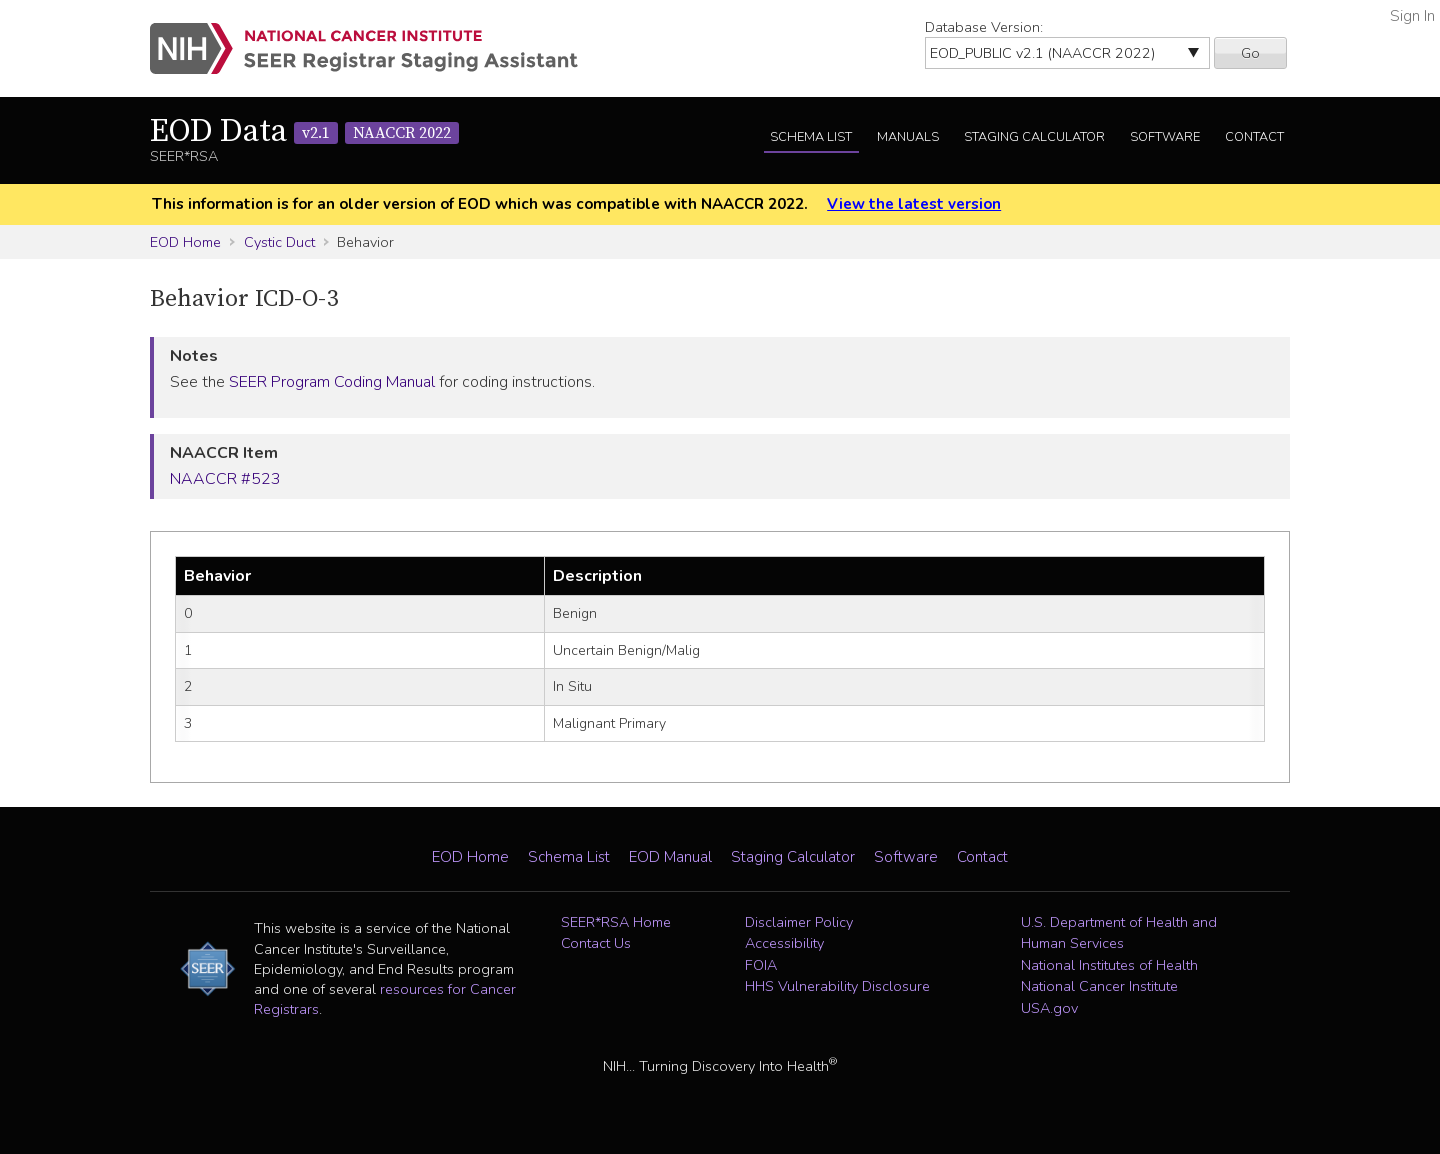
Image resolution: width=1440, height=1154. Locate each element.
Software (1165, 137)
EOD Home (185, 242)
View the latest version (914, 204)
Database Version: (984, 27)
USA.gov (1049, 1008)
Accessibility (784, 943)
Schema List (811, 137)
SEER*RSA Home (616, 922)
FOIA (761, 965)
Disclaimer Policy (799, 922)
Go (1250, 53)
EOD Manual (670, 857)
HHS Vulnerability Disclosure (837, 986)
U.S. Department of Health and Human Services (1119, 933)
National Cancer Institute (1099, 986)
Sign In (1412, 16)
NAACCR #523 (225, 479)
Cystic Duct (279, 242)
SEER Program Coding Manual (332, 382)
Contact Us (596, 943)
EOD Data (304, 132)
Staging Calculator (1034, 137)
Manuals (908, 137)
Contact (1254, 137)
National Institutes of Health (1109, 965)
